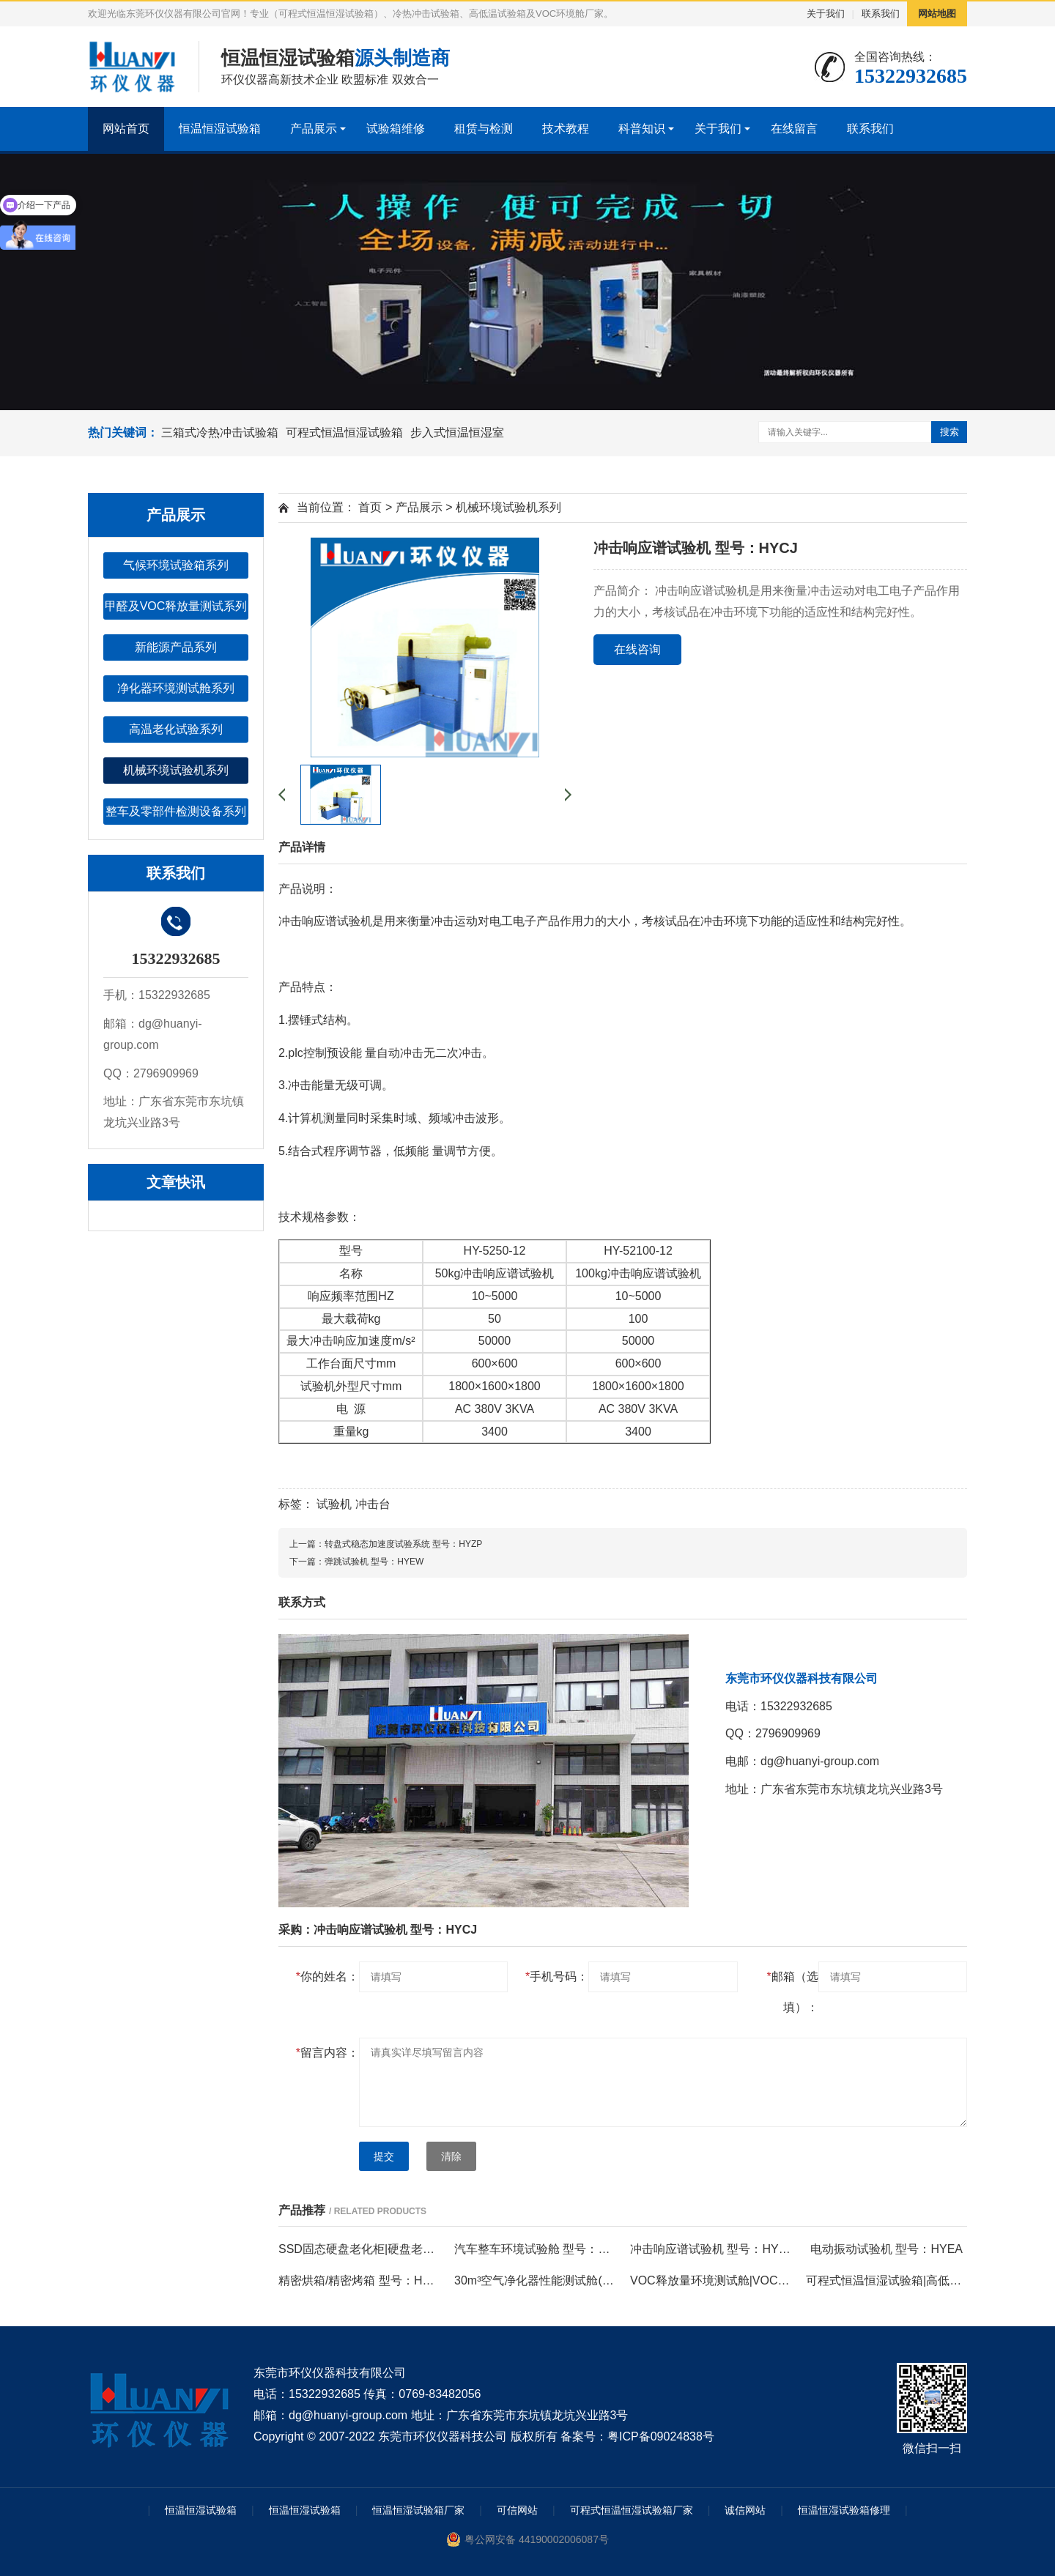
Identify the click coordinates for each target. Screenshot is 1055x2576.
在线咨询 (637, 649)
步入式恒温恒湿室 (457, 432)
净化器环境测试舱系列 (175, 688)
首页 (370, 507)
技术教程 (565, 128)
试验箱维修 (395, 128)
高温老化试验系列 (176, 729)
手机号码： (556, 1976)
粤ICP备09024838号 (660, 2436)
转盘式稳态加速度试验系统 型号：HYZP (403, 1544)
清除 (451, 2156)
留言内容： (327, 2052)
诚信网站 (745, 2510)
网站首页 (126, 128)
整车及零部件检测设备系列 (176, 811)
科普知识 (641, 128)
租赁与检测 (483, 128)
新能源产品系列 (176, 647)
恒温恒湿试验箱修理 (844, 2510)
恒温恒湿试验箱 (220, 128)
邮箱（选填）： (792, 1991)
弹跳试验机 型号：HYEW (374, 1561)
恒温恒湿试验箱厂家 (418, 2510)
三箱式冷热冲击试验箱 (219, 432)
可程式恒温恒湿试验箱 (344, 432)
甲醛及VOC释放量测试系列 (176, 606)
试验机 (334, 1504)
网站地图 (937, 13)
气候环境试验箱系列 (176, 565)
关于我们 (826, 13)
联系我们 (881, 13)
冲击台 (372, 1504)
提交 (384, 2156)
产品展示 (313, 128)
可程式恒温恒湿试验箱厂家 (631, 2510)
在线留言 (794, 128)
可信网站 (517, 2510)
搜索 (949, 431)
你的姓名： (327, 1976)
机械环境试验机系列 (176, 770)
